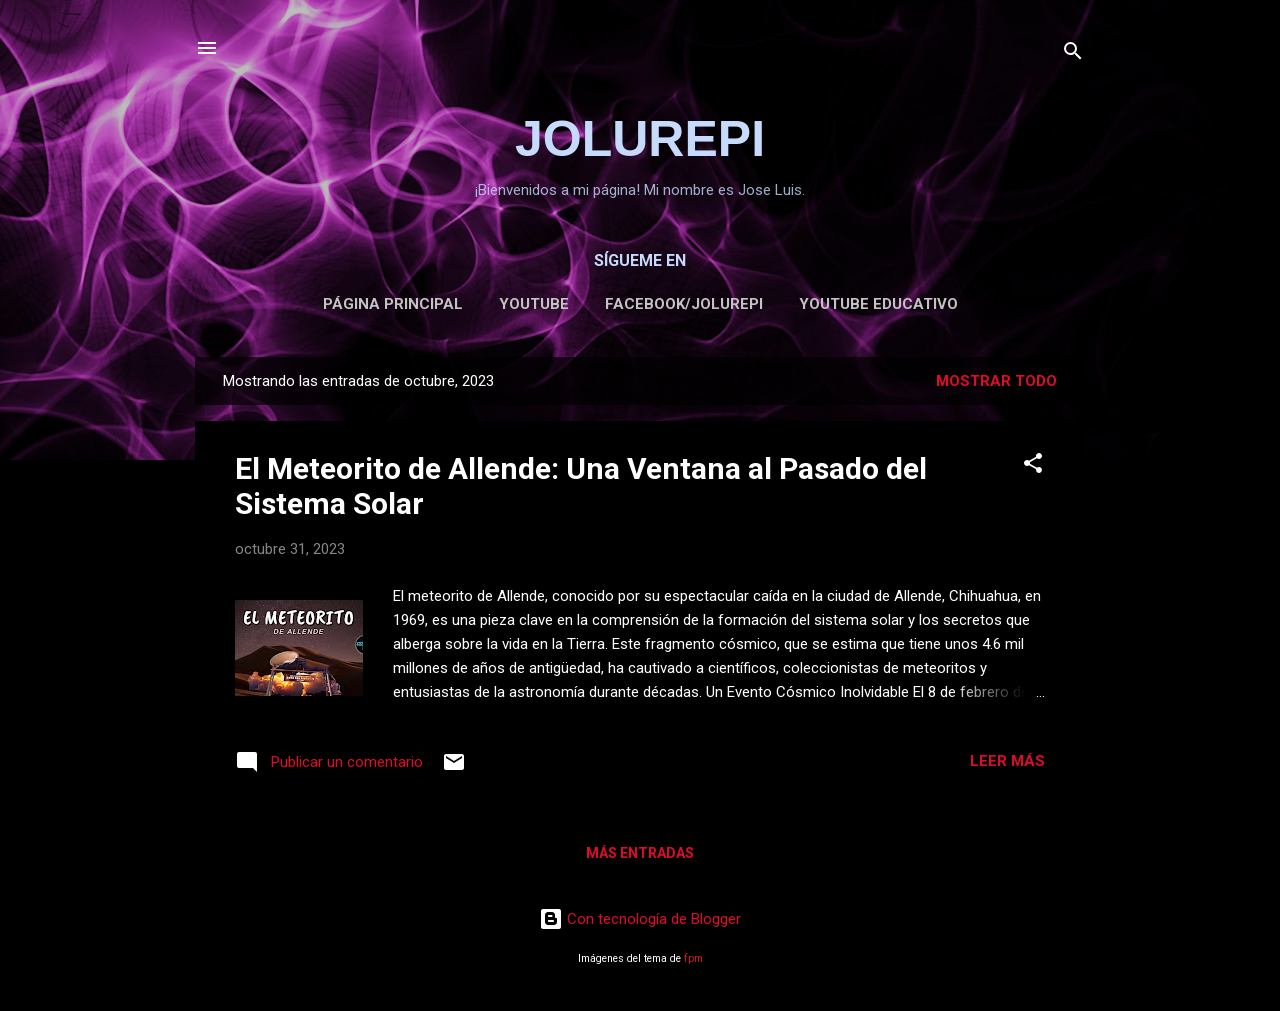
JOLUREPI (640, 139)
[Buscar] (1073, 54)
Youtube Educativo (878, 304)
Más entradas (640, 853)
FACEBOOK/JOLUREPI (684, 304)
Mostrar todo (996, 381)
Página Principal (393, 304)
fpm (693, 958)
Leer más (1007, 761)
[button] (1033, 466)
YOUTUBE (534, 304)
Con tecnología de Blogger (640, 919)
